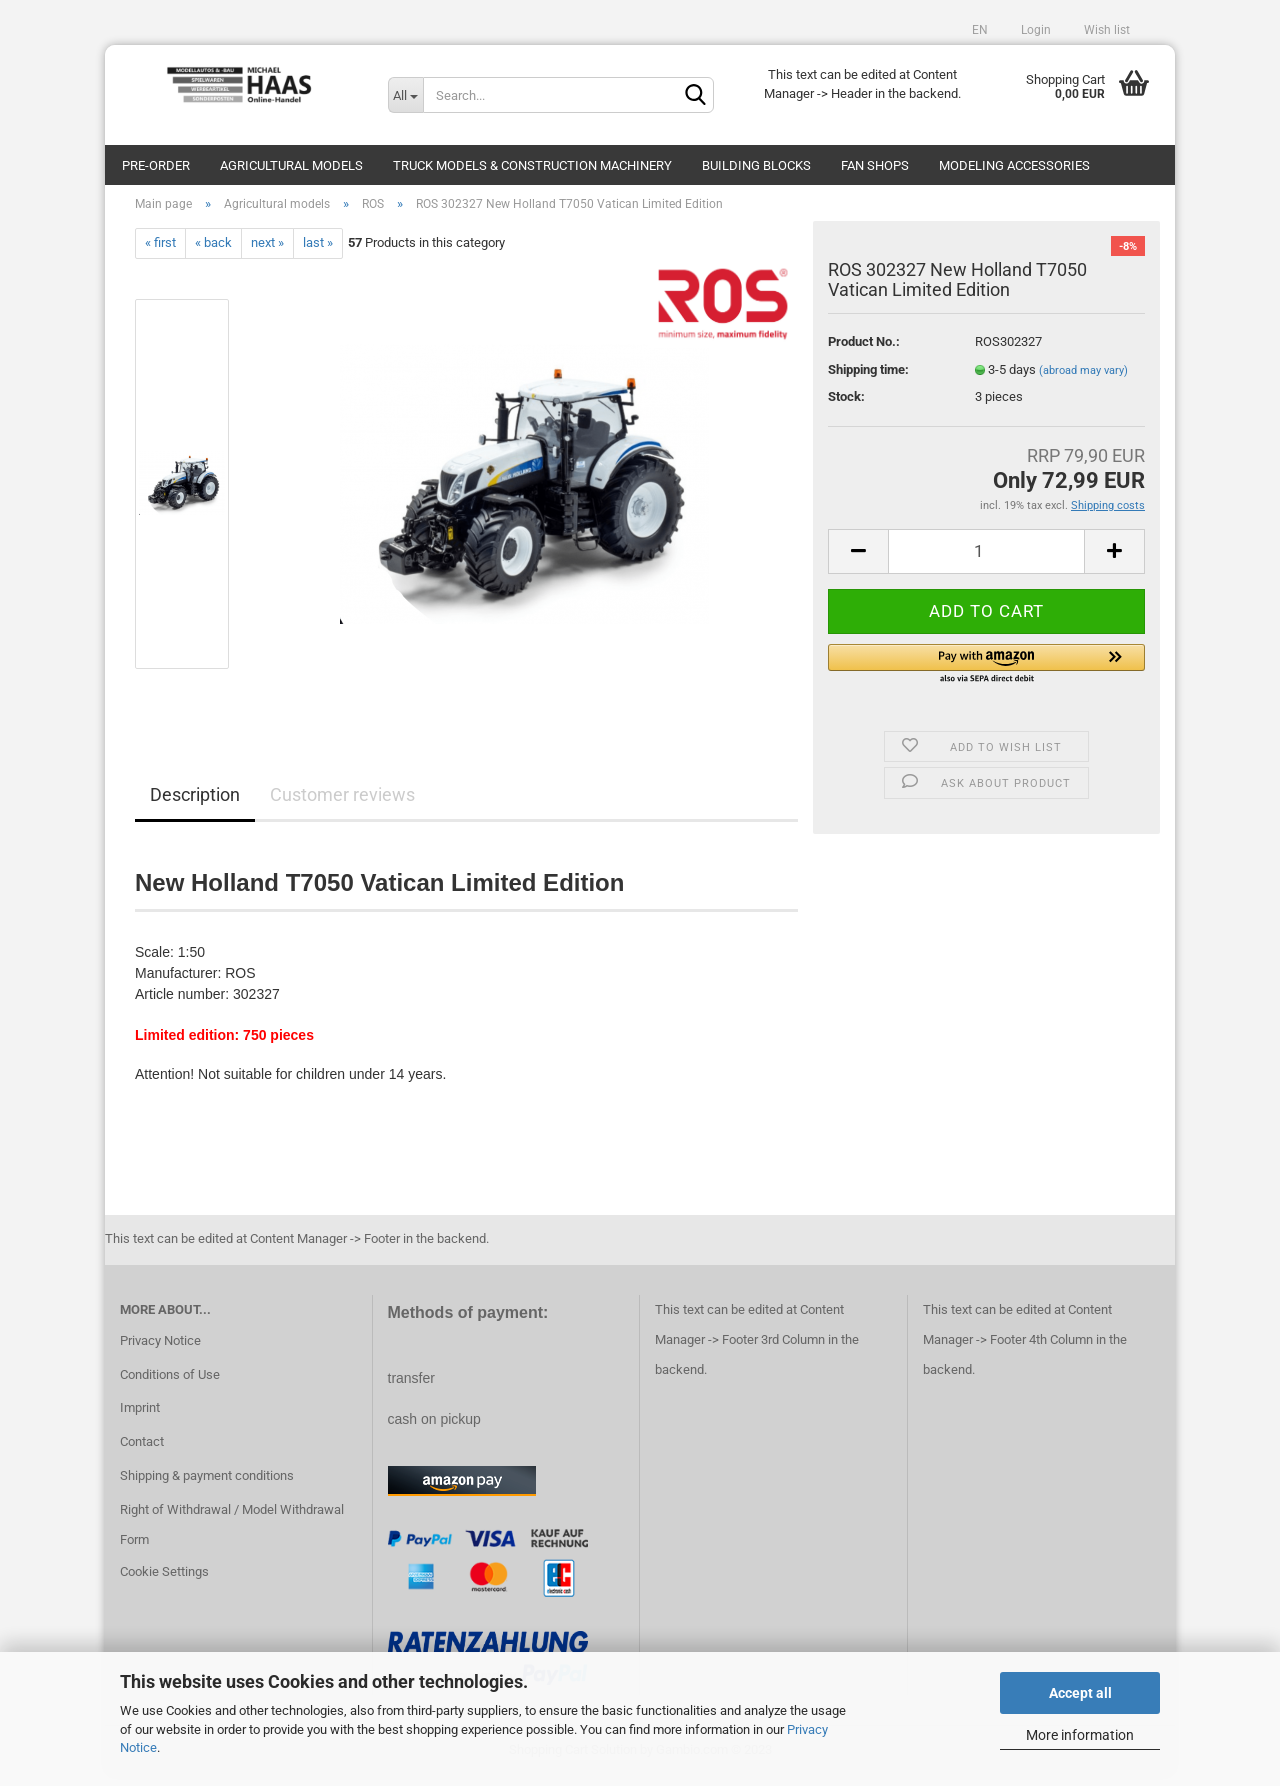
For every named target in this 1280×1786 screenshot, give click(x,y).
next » (267, 253)
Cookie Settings (164, 1581)
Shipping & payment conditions (207, 1485)
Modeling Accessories (1014, 165)
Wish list (1105, 30)
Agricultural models (291, 165)
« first (160, 253)
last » (318, 253)
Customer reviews (342, 804)
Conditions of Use (170, 1384)
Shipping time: (868, 379)
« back (213, 253)
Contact (142, 1451)
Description (195, 804)
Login (1034, 30)
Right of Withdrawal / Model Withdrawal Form (232, 1534)
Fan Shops (875, 165)
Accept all (1080, 1693)
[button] (986, 675)
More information (1080, 1735)
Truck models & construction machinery (532, 165)
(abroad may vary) (1083, 380)
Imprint (140, 1418)
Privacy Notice (160, 1350)
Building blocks (756, 165)
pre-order (156, 165)
